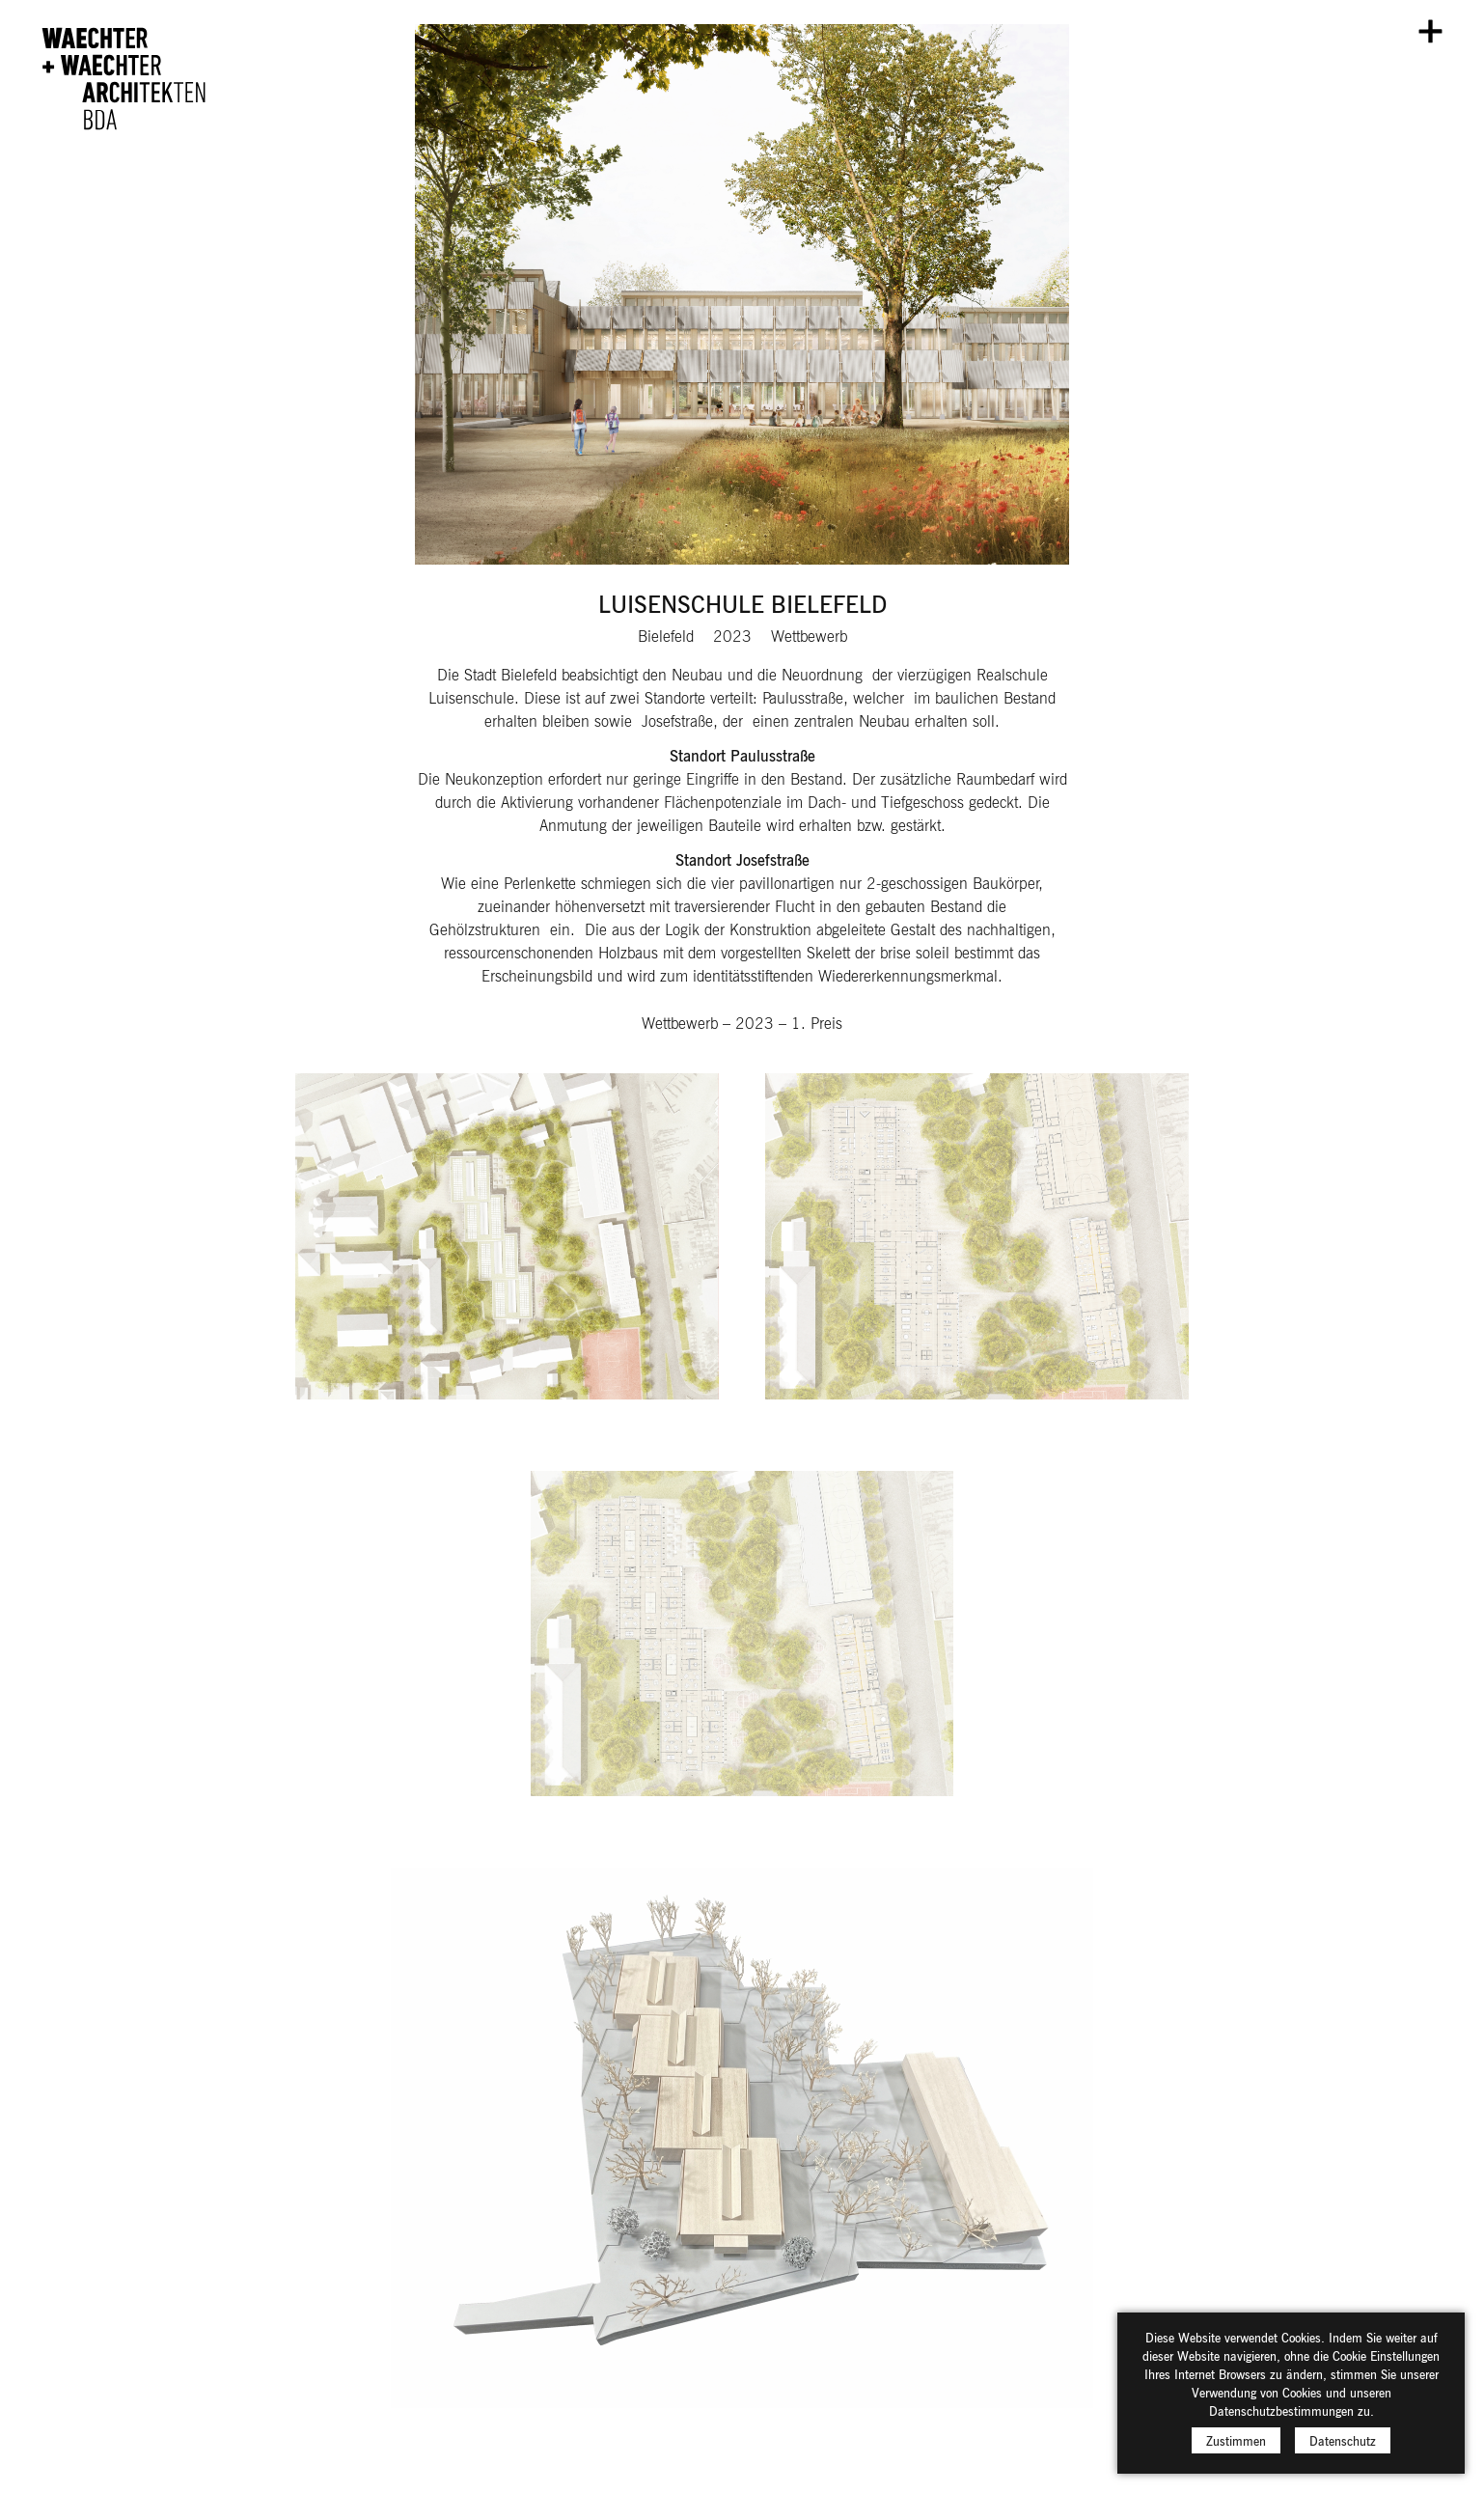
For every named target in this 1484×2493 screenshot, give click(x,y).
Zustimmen (1236, 2440)
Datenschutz (1342, 2440)
